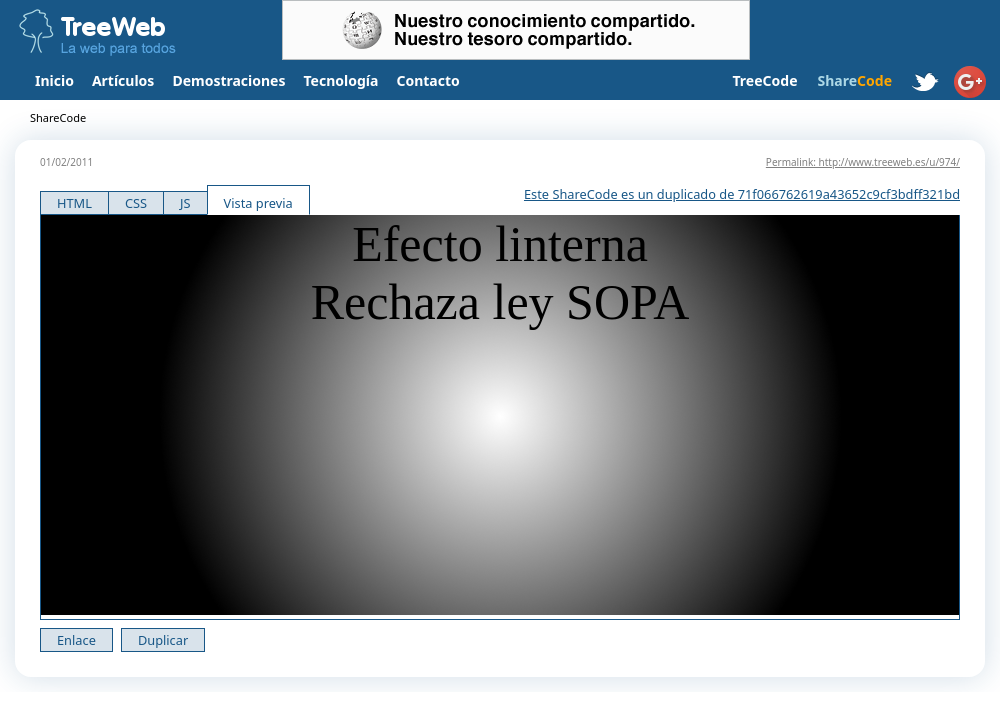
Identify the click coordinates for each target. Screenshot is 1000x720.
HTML (74, 203)
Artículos (123, 80)
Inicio (54, 80)
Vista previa (258, 203)
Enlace (76, 640)
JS (185, 203)
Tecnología (341, 80)
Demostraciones (228, 80)
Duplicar (163, 640)
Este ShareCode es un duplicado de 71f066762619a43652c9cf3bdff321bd (742, 194)
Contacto (427, 80)
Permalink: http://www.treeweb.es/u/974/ (863, 162)
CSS (136, 203)
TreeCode (764, 80)
